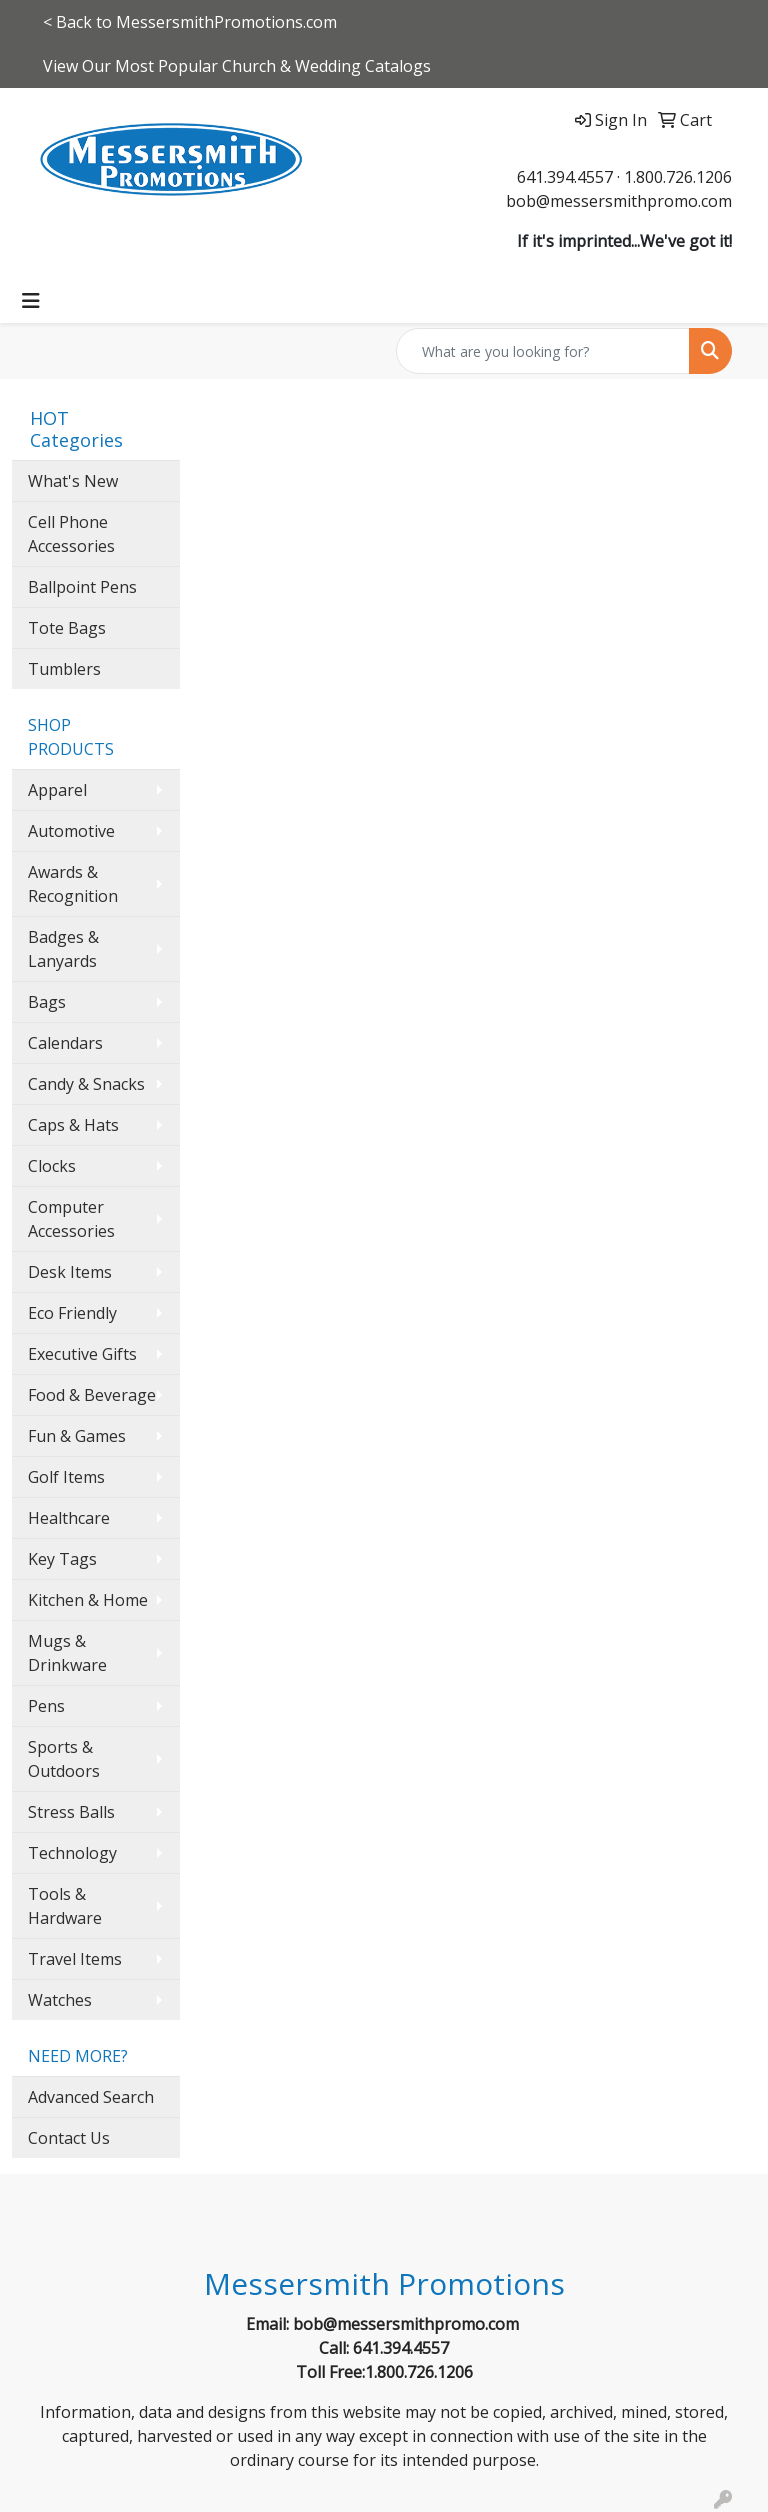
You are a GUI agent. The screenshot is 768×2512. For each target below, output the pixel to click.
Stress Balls (71, 1812)
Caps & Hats (73, 1125)
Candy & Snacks (86, 1084)
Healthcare (69, 1518)
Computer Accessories (71, 1219)
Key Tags (62, 1559)
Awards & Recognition (73, 884)
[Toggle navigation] (31, 301)
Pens (46, 1706)
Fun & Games (77, 1436)
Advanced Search (91, 2097)
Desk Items (70, 1272)
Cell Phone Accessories (71, 534)
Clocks (52, 1166)
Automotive (71, 831)
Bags (47, 1002)
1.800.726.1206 (678, 177)
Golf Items (66, 1477)
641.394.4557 (565, 177)
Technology (72, 1853)
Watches (60, 2000)
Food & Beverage (92, 1395)
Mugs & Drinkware (67, 1653)
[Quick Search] (543, 351)
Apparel (57, 790)
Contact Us (69, 2138)
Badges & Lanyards (63, 949)
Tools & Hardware (65, 1906)
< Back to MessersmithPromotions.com (190, 22)
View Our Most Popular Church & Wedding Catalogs (237, 66)
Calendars (65, 1043)
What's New (73, 481)
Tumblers (64, 669)
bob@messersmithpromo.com (619, 201)
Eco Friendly (72, 1313)
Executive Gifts (82, 1354)
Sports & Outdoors (64, 1759)
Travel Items (75, 1959)
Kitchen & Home (88, 1600)
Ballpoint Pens (82, 587)
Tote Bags (67, 628)
